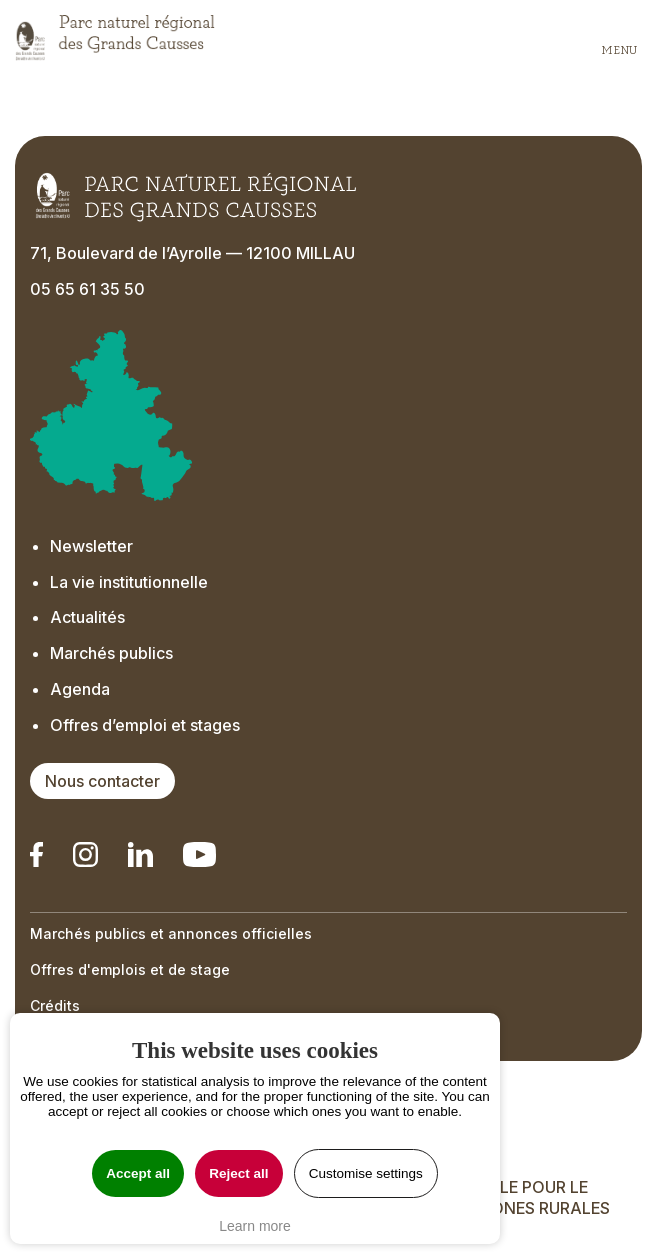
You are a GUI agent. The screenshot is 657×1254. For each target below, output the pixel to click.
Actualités (87, 617)
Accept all (138, 1173)
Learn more (255, 1226)
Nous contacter (102, 781)
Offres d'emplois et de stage (130, 969)
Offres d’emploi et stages (145, 725)
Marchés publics (111, 653)
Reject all (238, 1173)
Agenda (80, 689)
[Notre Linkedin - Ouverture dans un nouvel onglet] (36, 854)
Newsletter (91, 546)
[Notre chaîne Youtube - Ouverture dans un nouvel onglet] (199, 854)
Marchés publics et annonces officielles (171, 933)
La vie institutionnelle (129, 582)
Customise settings (366, 1173)
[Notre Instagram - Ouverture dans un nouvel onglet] (85, 854)
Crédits (55, 1005)
